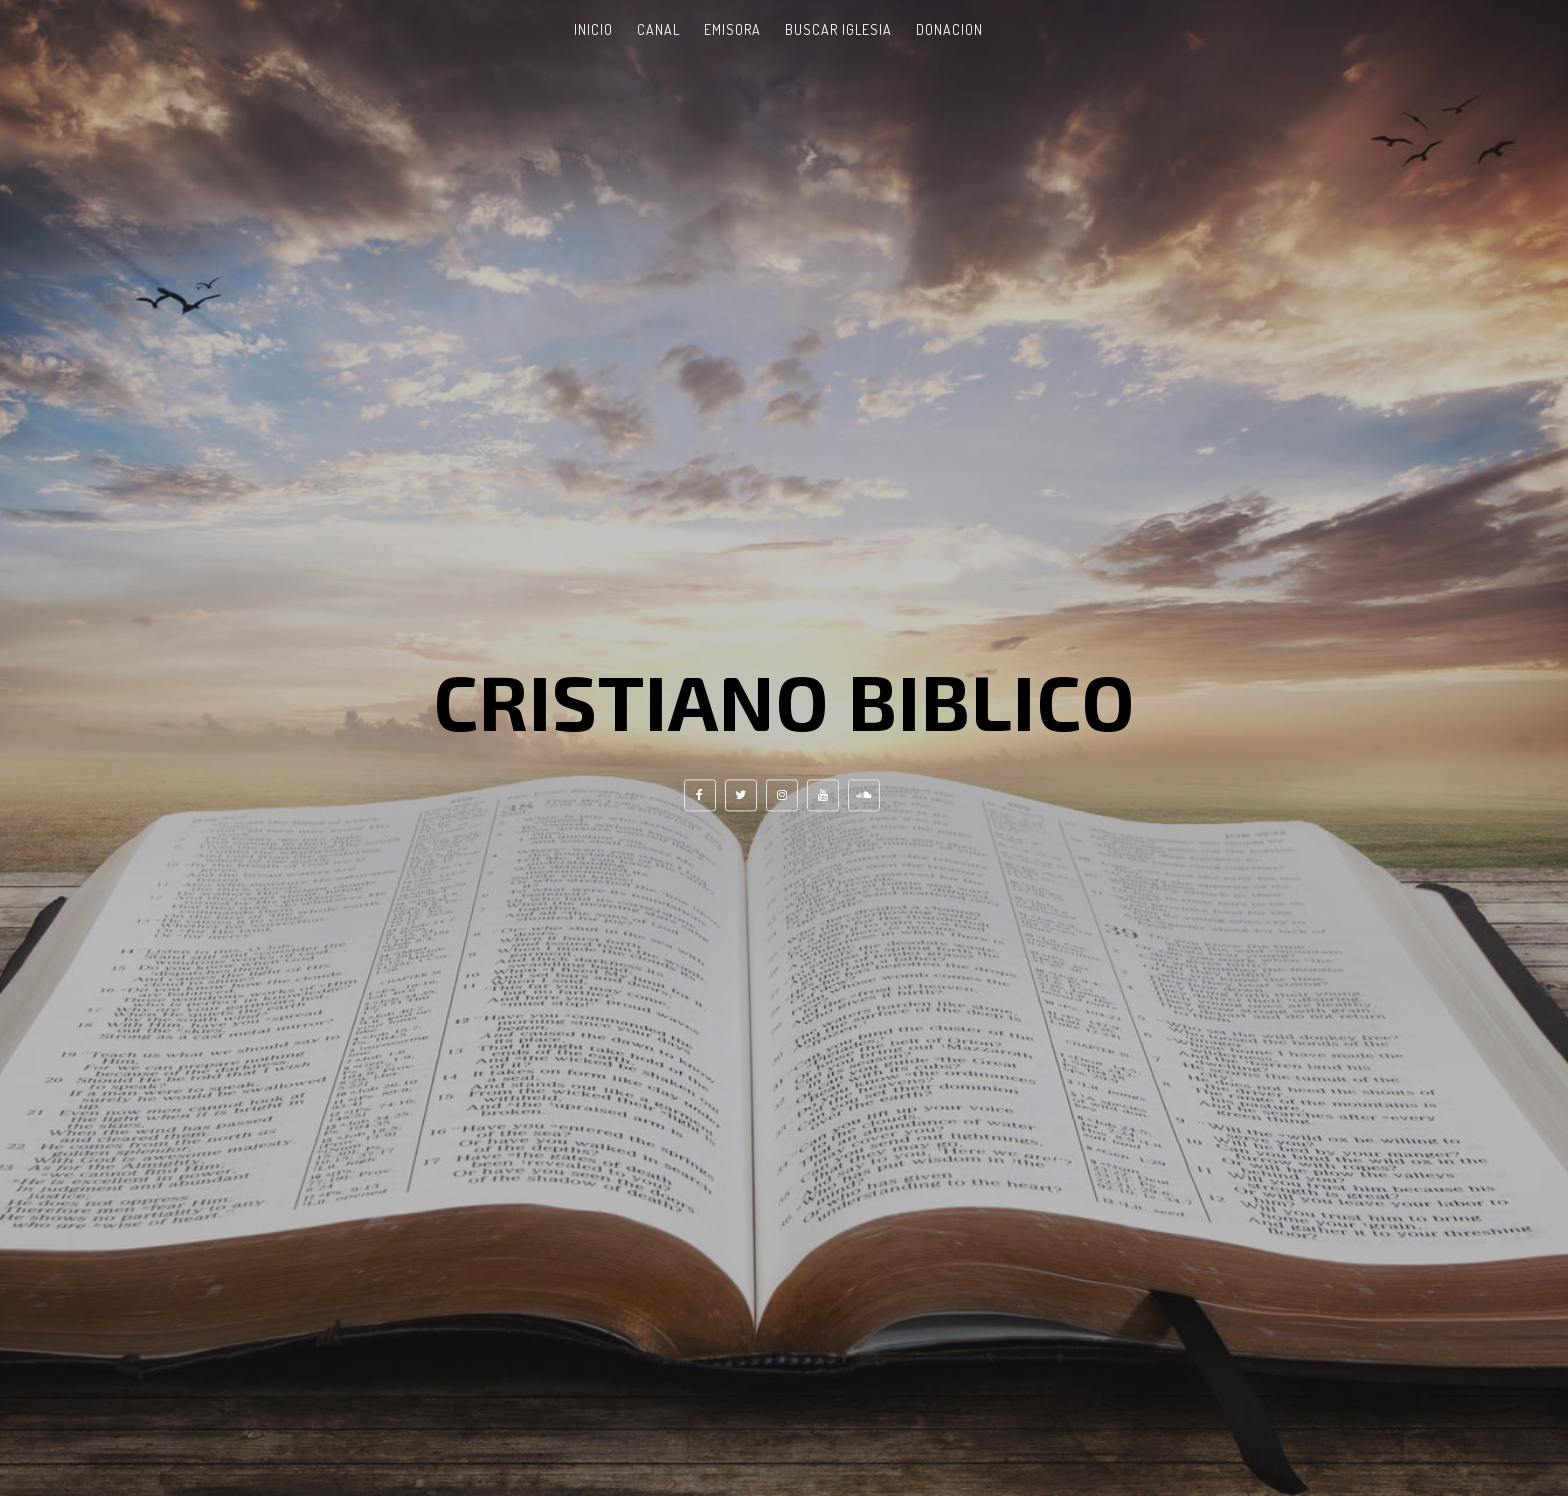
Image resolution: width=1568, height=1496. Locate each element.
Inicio (593, 29)
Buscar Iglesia (838, 29)
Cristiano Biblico (784, 700)
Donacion (949, 29)
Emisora (732, 29)
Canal (658, 29)
